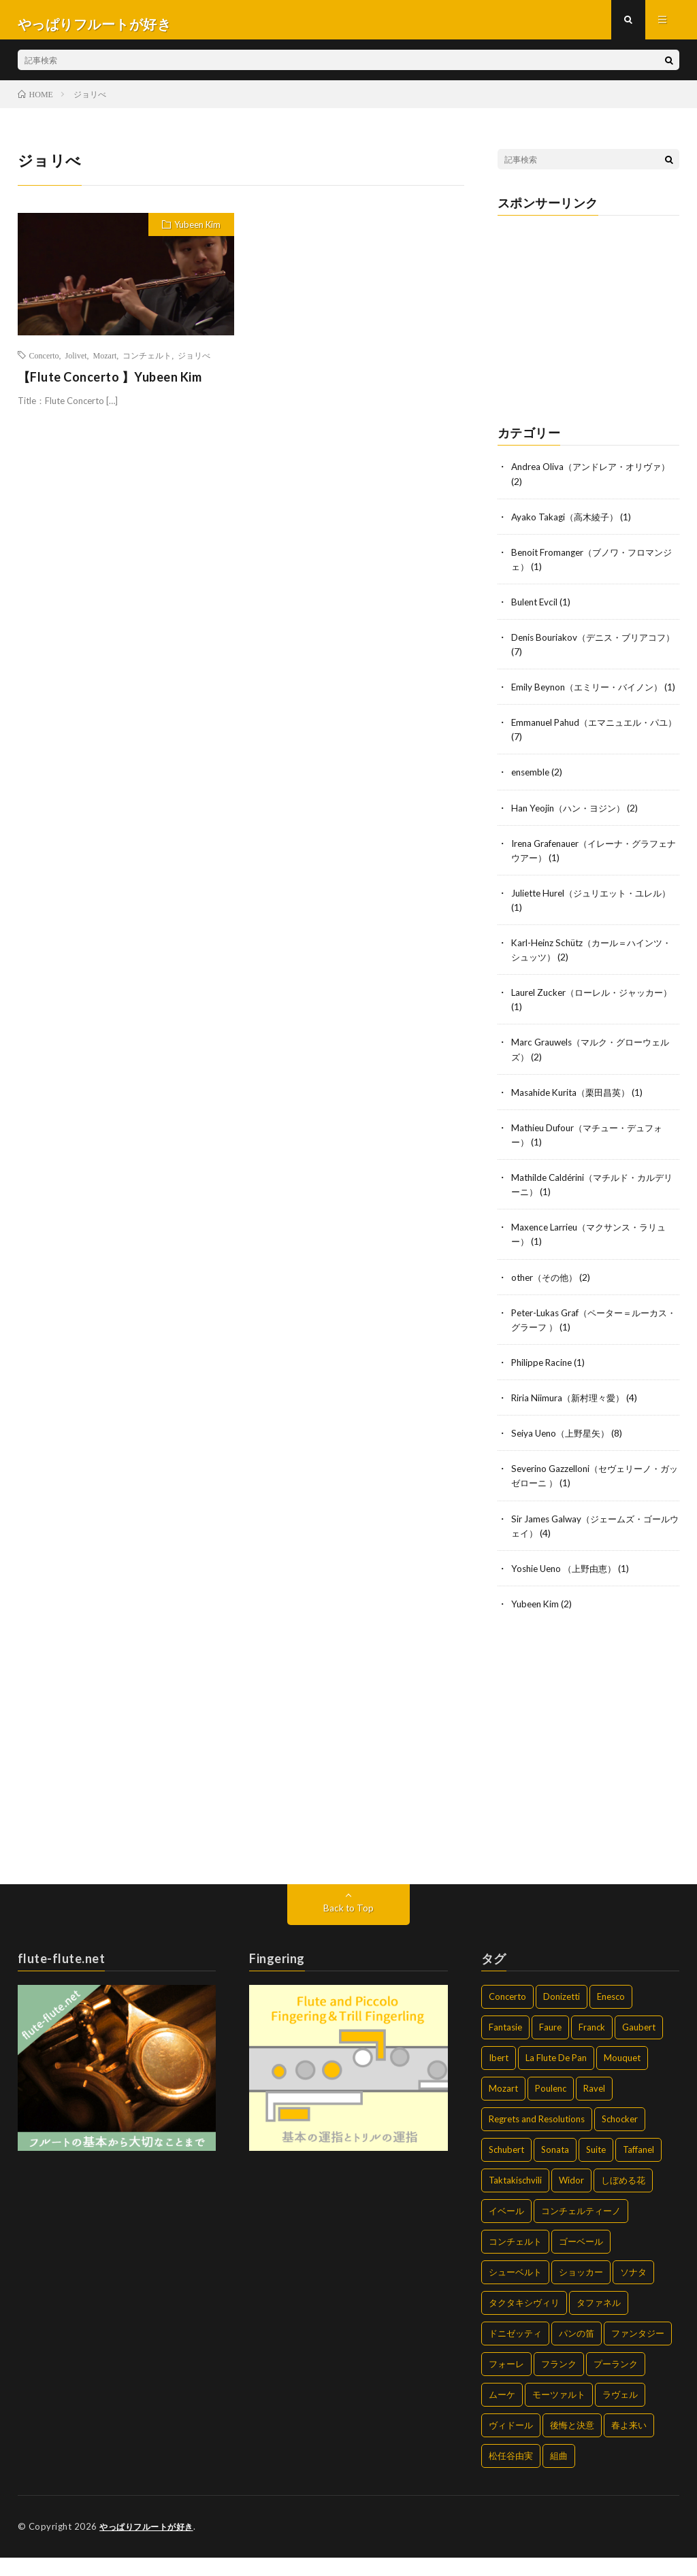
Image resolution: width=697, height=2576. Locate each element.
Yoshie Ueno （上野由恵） (567, 1587)
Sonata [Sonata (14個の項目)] (555, 2168)
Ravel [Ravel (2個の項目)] (594, 2107)
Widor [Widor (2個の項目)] (571, 2199)
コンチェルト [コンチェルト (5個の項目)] (515, 2260)
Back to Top (348, 1927)
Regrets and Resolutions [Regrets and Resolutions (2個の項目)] (537, 2137)
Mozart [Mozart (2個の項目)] (503, 2107)
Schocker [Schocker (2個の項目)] (620, 2137)
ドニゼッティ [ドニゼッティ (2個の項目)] (515, 2352)
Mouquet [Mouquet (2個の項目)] (622, 2076)
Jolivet (76, 362)
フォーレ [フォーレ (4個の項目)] (506, 2382)
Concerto (44, 362)
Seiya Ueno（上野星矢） (563, 1452)
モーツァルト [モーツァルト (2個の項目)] (558, 2413)
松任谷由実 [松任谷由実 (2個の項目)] (511, 2474)
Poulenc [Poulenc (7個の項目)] (550, 2107)
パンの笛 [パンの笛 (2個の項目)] (576, 2352)
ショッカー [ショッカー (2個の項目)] (581, 2291)
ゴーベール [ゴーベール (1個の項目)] (581, 2260)
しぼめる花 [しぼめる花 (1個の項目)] (623, 2199)
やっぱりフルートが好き (150, 2545)
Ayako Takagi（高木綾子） (567, 524)
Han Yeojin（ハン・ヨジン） (571, 829)
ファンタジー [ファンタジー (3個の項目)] (637, 2352)
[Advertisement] (589, 322)
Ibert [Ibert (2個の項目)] (498, 2076)
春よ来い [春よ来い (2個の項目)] (629, 2444)
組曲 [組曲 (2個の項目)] (559, 2474)
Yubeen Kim (197, 232)
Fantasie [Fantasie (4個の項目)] (505, 2046)
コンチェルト (147, 362)
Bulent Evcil (536, 609)
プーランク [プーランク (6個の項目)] (616, 2382)
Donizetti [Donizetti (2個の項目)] (561, 2015)
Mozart (105, 362)
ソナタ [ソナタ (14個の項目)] (633, 2291)
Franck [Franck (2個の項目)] (592, 2046)
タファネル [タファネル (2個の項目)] (599, 2321)
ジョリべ (194, 362)
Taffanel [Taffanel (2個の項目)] (638, 2168)
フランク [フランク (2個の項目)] (559, 2382)
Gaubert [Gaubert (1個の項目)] (638, 2046)
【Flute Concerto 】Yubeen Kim (110, 384)
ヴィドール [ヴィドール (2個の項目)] (511, 2444)
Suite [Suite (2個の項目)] (596, 2168)
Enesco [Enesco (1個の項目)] (611, 2015)
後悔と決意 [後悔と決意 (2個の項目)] (572, 2444)
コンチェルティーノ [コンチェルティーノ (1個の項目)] (581, 2229)
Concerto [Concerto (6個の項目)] (507, 2015)
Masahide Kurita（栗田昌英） (574, 1112)
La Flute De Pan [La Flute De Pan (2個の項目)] (556, 2076)
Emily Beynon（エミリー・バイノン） (591, 694)
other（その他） (547, 1297)
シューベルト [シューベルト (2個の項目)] (515, 2291)
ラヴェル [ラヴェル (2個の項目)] (620, 2413)
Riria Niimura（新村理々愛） (570, 1417)
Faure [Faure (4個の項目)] (550, 2046)
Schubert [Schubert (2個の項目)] (506, 2168)
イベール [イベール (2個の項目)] (506, 2229)
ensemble (532, 793)
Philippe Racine (543, 1382)
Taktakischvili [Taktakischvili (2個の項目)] (515, 2199)
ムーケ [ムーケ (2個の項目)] (502, 2413)
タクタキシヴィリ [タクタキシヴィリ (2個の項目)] (524, 2321)
